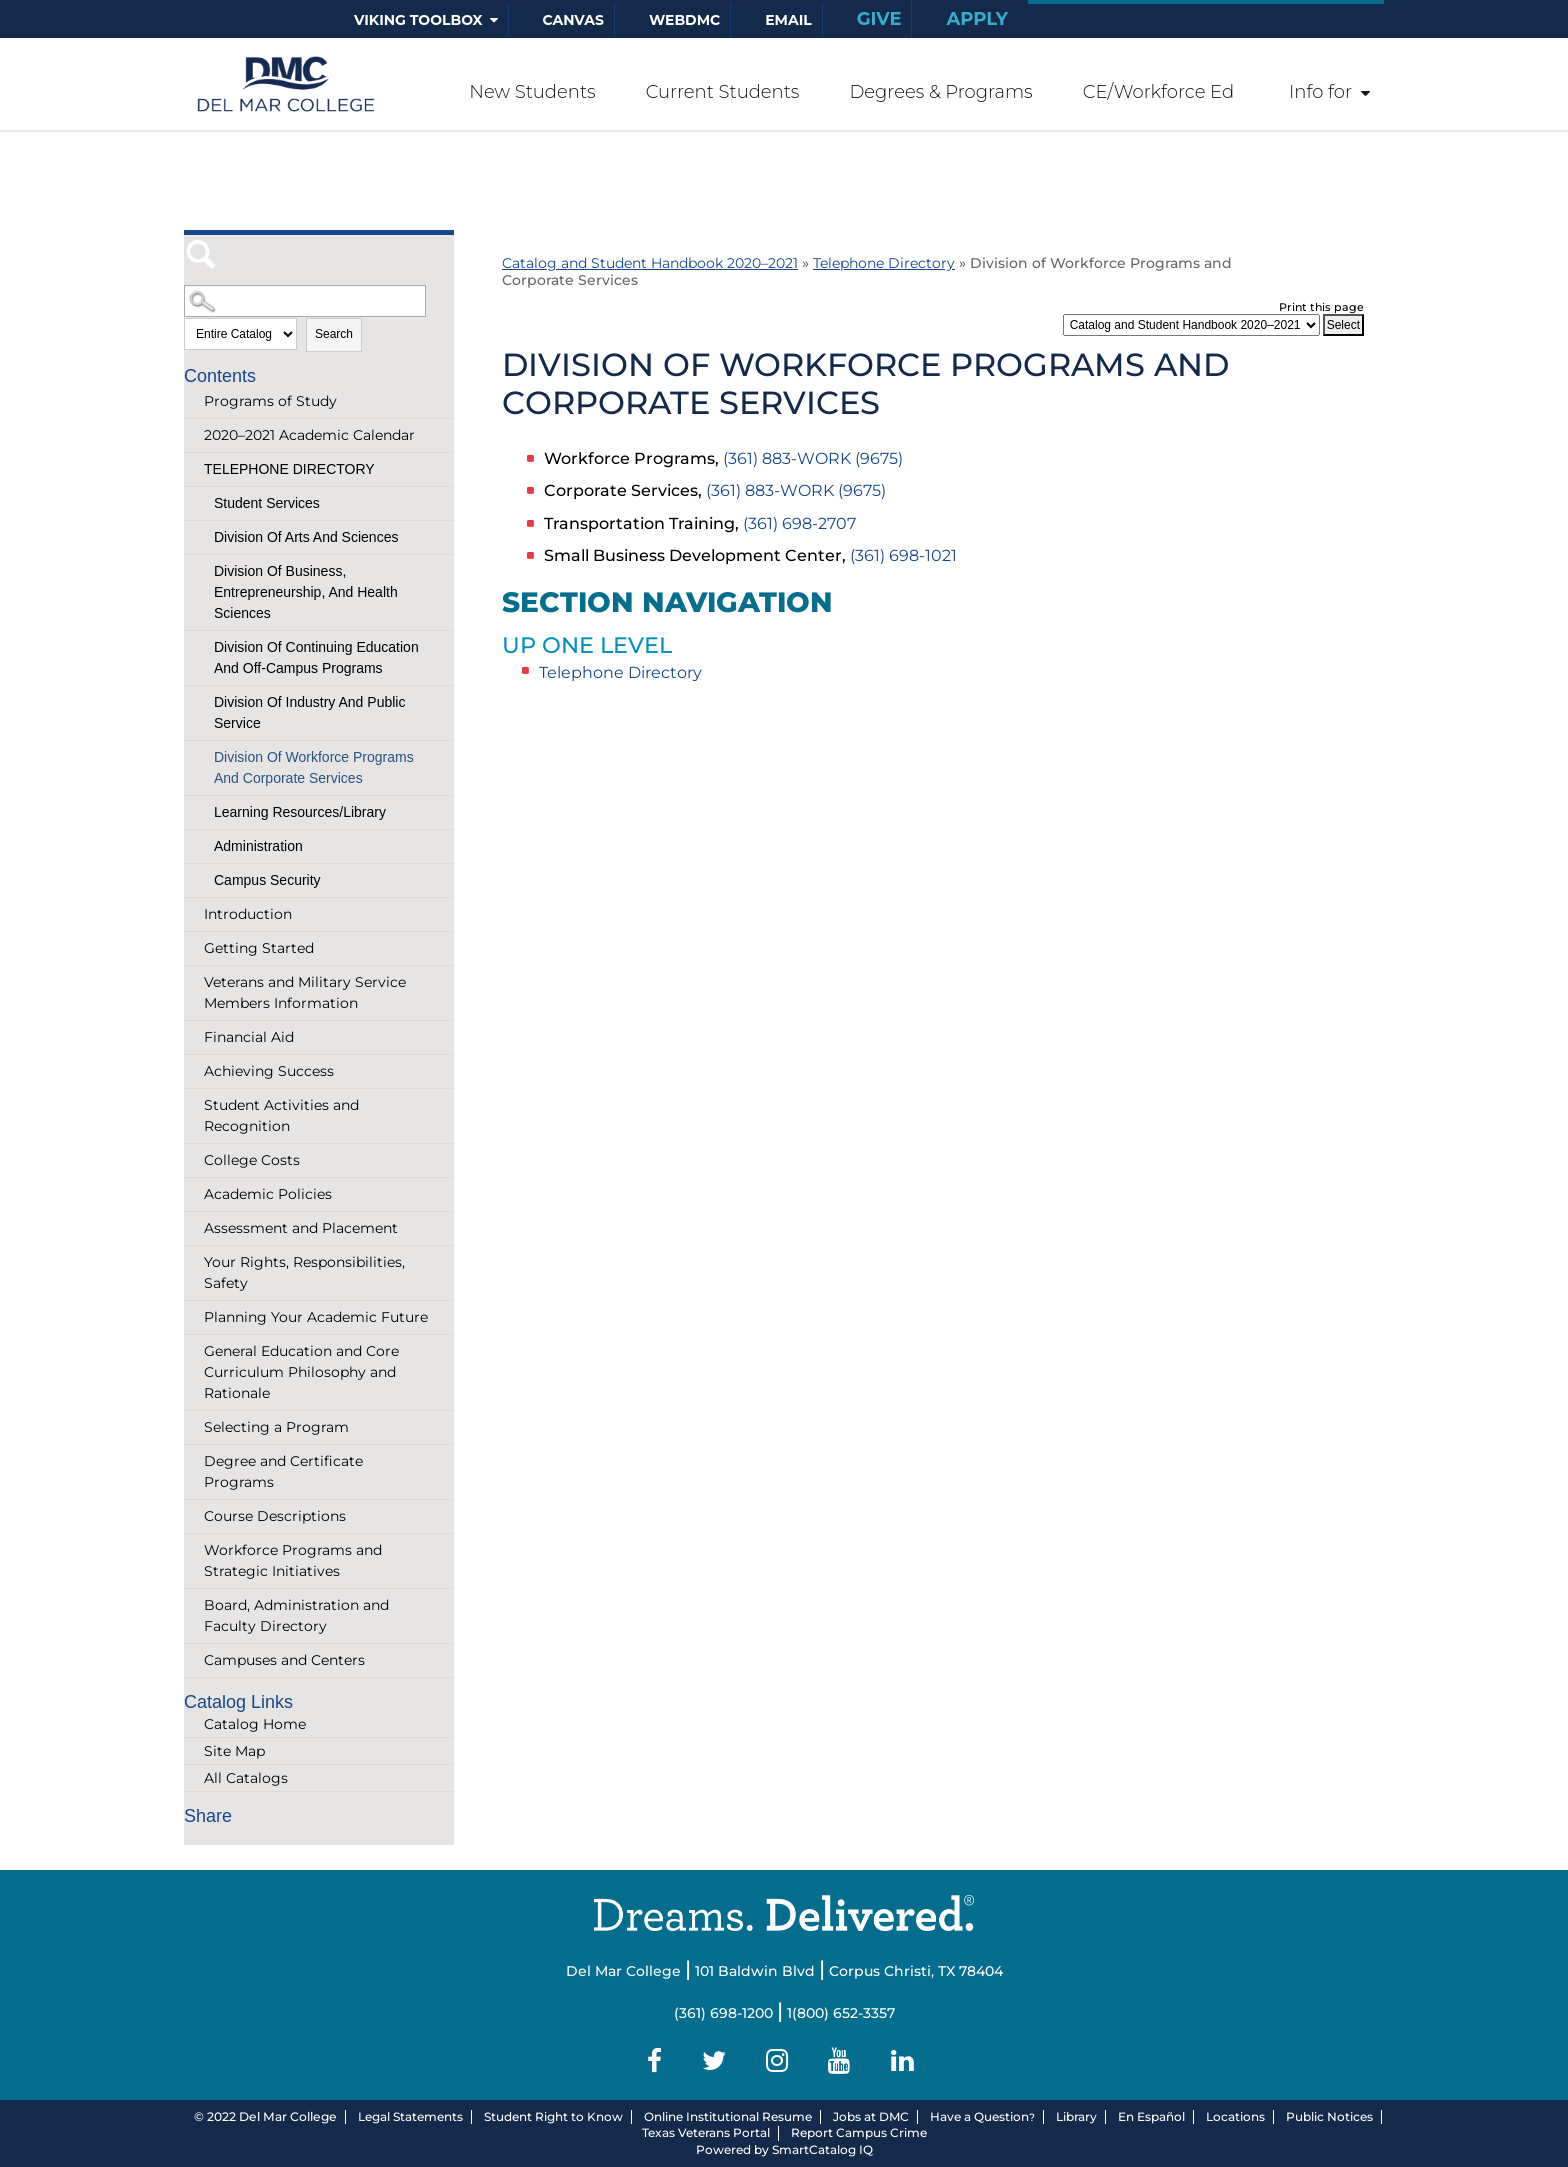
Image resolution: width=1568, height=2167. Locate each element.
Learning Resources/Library (300, 812)
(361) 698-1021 (903, 555)
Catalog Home (255, 1724)
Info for (1320, 92)
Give (879, 19)
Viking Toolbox (418, 20)
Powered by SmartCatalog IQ (784, 2149)
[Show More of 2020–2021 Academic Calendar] (194, 435)
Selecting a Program (276, 1427)
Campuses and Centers (284, 1660)
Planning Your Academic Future (316, 1317)
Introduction (248, 914)
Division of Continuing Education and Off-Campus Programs (316, 657)
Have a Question (979, 2116)
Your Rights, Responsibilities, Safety (304, 1272)
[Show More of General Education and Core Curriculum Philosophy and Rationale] (194, 1351)
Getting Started (259, 948)
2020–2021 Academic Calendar (309, 435)
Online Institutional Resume (728, 2116)
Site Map (234, 1751)
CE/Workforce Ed (1158, 92)
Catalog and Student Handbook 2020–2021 (650, 263)
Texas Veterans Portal (706, 2132)
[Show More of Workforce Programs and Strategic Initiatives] (194, 1550)
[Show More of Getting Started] (194, 948)
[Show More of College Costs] (194, 1160)
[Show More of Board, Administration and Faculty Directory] (194, 1605)
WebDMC (684, 20)
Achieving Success (269, 1071)
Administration (258, 846)
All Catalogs (246, 1778)
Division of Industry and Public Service (309, 712)
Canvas (573, 20)
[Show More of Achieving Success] (194, 1071)
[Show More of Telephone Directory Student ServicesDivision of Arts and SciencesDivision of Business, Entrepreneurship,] (194, 459)
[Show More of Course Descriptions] (194, 1516)
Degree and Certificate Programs (283, 1471)
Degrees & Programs (940, 92)
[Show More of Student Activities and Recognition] (194, 1105)
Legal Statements (410, 2116)
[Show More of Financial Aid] (194, 1037)
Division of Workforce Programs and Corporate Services (314, 767)
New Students (532, 92)
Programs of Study (270, 401)
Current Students (723, 92)
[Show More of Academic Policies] (194, 1194)
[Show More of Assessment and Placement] (194, 1228)
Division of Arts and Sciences (306, 537)
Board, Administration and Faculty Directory (296, 1615)
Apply (977, 19)
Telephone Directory (289, 469)
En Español (1151, 2116)
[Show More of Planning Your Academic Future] (194, 1317)
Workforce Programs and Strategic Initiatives (293, 1560)
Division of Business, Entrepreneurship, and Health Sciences (306, 592)
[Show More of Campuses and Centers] (194, 1660)
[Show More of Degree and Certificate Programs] (194, 1461)
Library (1076, 2116)
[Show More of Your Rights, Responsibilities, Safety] (194, 1262)
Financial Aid (249, 1037)
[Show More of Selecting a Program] (194, 1427)
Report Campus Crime (859, 2132)
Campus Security (267, 880)
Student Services (267, 503)
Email (788, 20)
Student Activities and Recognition (281, 1115)
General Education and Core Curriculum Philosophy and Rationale (301, 1372)
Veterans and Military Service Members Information (305, 992)
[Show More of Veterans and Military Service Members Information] (194, 982)
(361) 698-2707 (799, 523)
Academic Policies (268, 1194)
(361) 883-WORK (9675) (813, 458)
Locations (1235, 2116)
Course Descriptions (275, 1516)
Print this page (1321, 307)
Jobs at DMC (871, 2116)
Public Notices (1329, 2116)
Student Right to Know (553, 2116)
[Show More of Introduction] (194, 914)
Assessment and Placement (301, 1228)
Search (334, 334)
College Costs (252, 1160)
